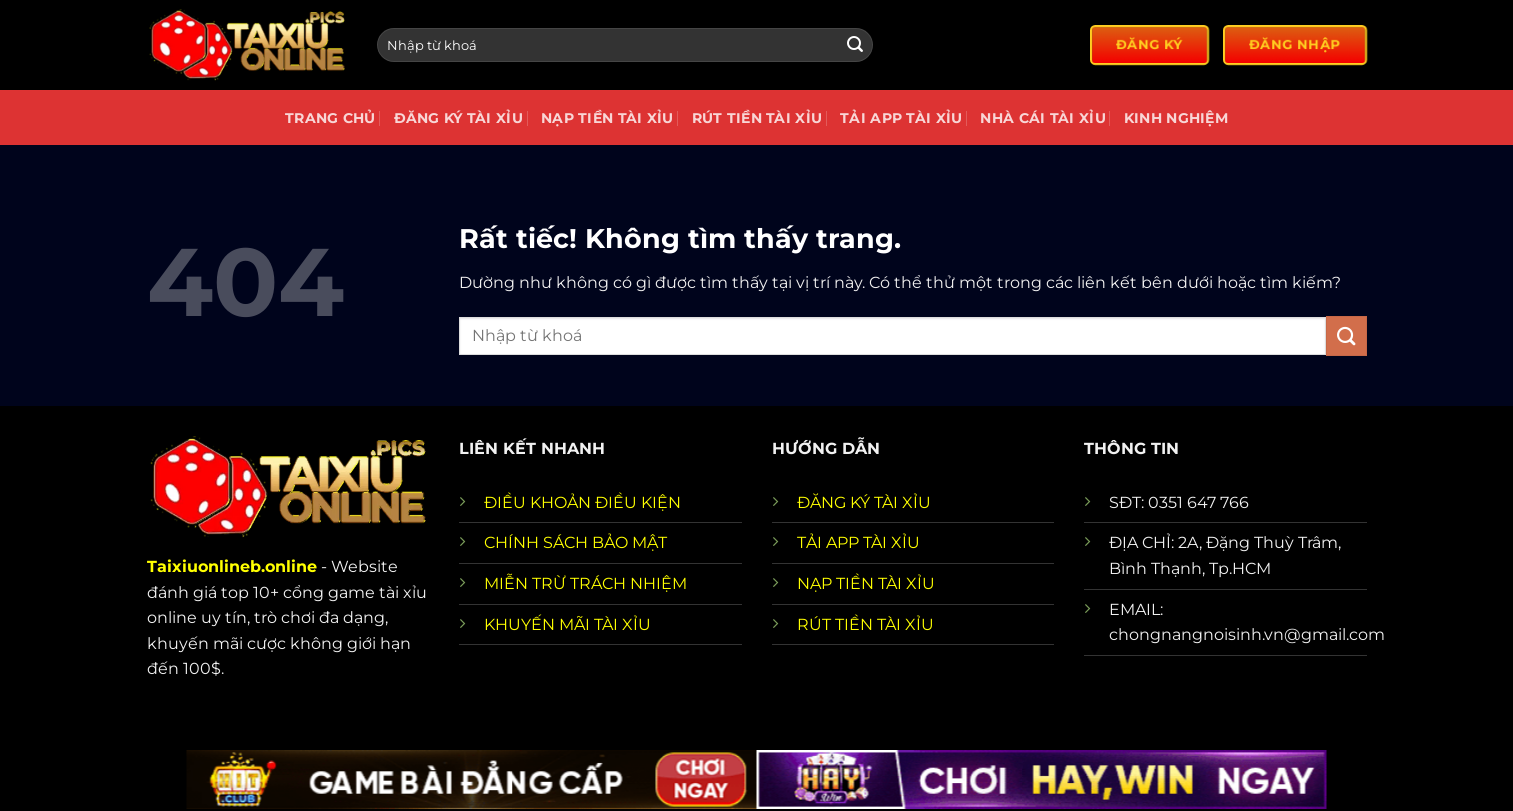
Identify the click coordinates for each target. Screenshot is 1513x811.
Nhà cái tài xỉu (1042, 118)
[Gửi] (855, 45)
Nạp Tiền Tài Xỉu (607, 118)
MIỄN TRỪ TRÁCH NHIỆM (585, 583)
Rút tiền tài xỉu (757, 118)
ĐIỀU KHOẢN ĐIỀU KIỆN (582, 502)
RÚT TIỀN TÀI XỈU (865, 624)
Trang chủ (330, 118)
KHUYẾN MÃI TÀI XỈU (567, 624)
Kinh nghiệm (1176, 118)
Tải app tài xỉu (901, 118)
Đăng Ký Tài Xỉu (458, 118)
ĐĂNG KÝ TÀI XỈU (864, 502)
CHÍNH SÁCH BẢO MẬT (575, 542)
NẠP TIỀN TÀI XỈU (866, 583)
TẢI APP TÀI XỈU (858, 542)
